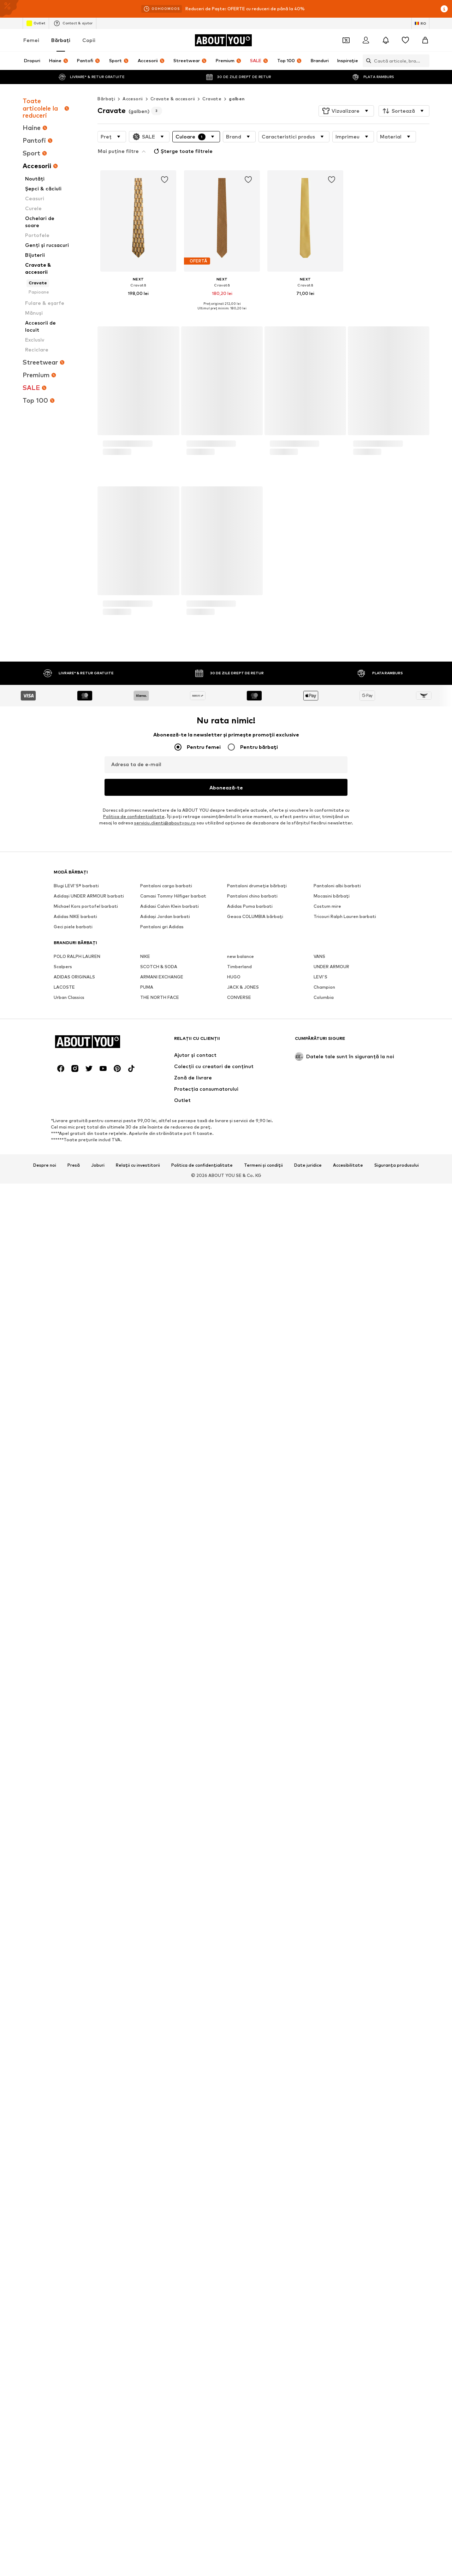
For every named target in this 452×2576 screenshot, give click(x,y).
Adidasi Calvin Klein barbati (169, 1119)
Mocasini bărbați (332, 1109)
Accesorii (133, 98)
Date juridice (308, 1595)
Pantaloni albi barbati (337, 1098)
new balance (240, 1169)
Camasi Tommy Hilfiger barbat (173, 1109)
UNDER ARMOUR (331, 1179)
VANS (319, 1169)
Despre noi (44, 1595)
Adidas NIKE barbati (75, 1129)
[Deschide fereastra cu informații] (444, 8)
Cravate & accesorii (172, 98)
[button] (346, 111)
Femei (31, 40)
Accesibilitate (348, 1595)
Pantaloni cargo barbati (166, 1098)
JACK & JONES (243, 1200)
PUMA (146, 1200)
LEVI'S (320, 1189)
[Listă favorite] (405, 40)
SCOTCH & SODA (158, 1179)
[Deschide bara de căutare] (367, 61)
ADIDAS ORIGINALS (74, 1189)
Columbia (324, 1210)
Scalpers (63, 1179)
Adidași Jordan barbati (165, 1129)
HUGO (233, 1189)
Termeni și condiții (263, 1595)
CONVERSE (239, 1210)
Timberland (239, 1179)
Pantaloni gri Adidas (162, 1139)
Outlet (35, 23)
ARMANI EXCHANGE (161, 1189)
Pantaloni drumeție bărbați (257, 1098)
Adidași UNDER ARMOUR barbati (89, 1109)
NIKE (145, 1169)
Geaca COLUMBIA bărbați (255, 1129)
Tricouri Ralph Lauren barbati (345, 1129)
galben (236, 98)
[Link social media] (60, 1499)
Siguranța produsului (396, 1595)
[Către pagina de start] (223, 40)
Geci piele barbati (73, 1139)
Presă (73, 1595)
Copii (88, 40)
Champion (324, 1200)
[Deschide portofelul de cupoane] (346, 40)
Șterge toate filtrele (128, 150)
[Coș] (425, 40)
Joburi (98, 1595)
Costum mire (327, 1119)
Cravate (211, 98)
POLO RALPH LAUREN (77, 1169)
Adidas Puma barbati (250, 1119)
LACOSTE (64, 1200)
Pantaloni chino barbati (252, 1109)
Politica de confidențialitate (202, 1595)
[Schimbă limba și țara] (420, 23)
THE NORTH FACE (159, 1210)
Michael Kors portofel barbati (86, 1119)
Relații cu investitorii (138, 1595)
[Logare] (366, 40)
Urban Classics (69, 1210)
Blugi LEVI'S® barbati (76, 1098)
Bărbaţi (60, 40)
